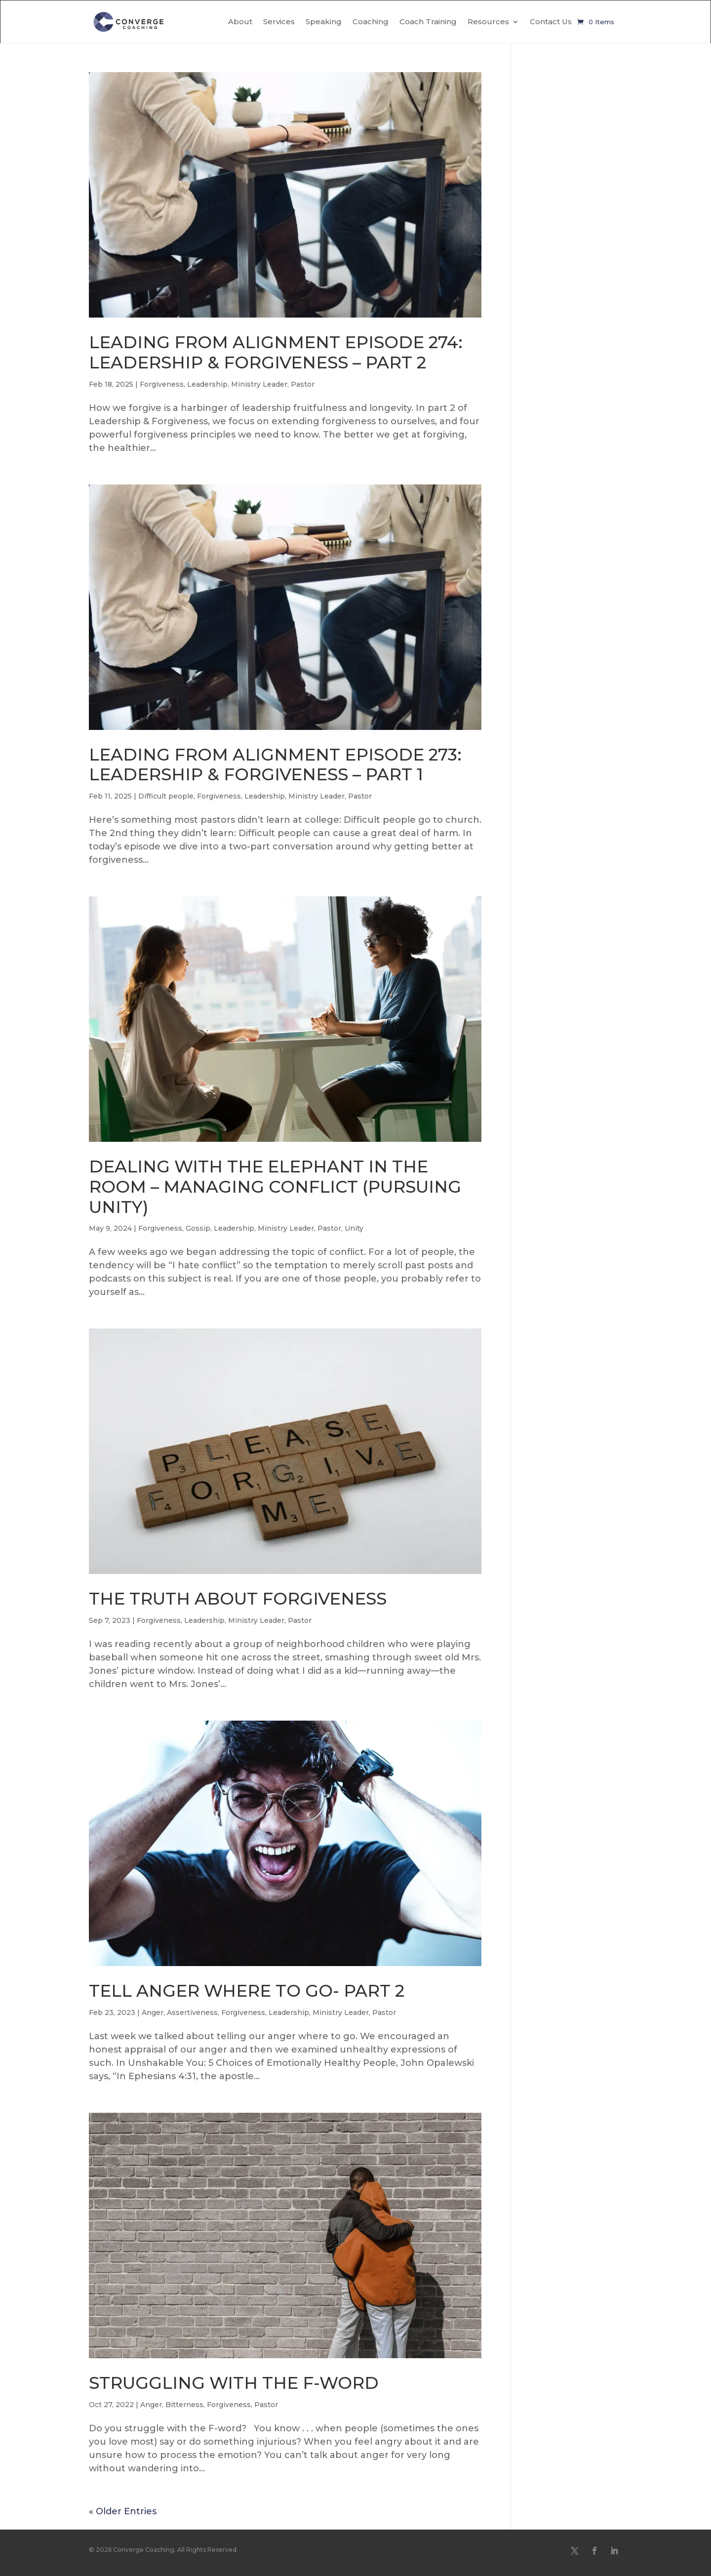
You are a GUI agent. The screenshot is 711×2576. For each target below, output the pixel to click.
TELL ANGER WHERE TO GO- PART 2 (246, 1990)
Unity (354, 1228)
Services (279, 21)
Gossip (198, 1228)
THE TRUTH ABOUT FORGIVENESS (238, 1598)
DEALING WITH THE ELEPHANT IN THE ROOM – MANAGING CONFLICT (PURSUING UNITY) (275, 1186)
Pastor (303, 384)
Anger (152, 2012)
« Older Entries (123, 2511)
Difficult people (166, 796)
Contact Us (551, 21)
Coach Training (428, 21)
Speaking (324, 21)
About (240, 21)
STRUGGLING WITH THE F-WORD (234, 2383)
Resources (488, 21)
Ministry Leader (259, 384)
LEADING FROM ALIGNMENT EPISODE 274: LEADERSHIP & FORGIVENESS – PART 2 (276, 352)
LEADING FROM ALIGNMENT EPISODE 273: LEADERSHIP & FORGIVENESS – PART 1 (275, 764)
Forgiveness (162, 384)
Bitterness (184, 2404)
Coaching (371, 21)
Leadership (207, 384)
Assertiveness (192, 2012)
